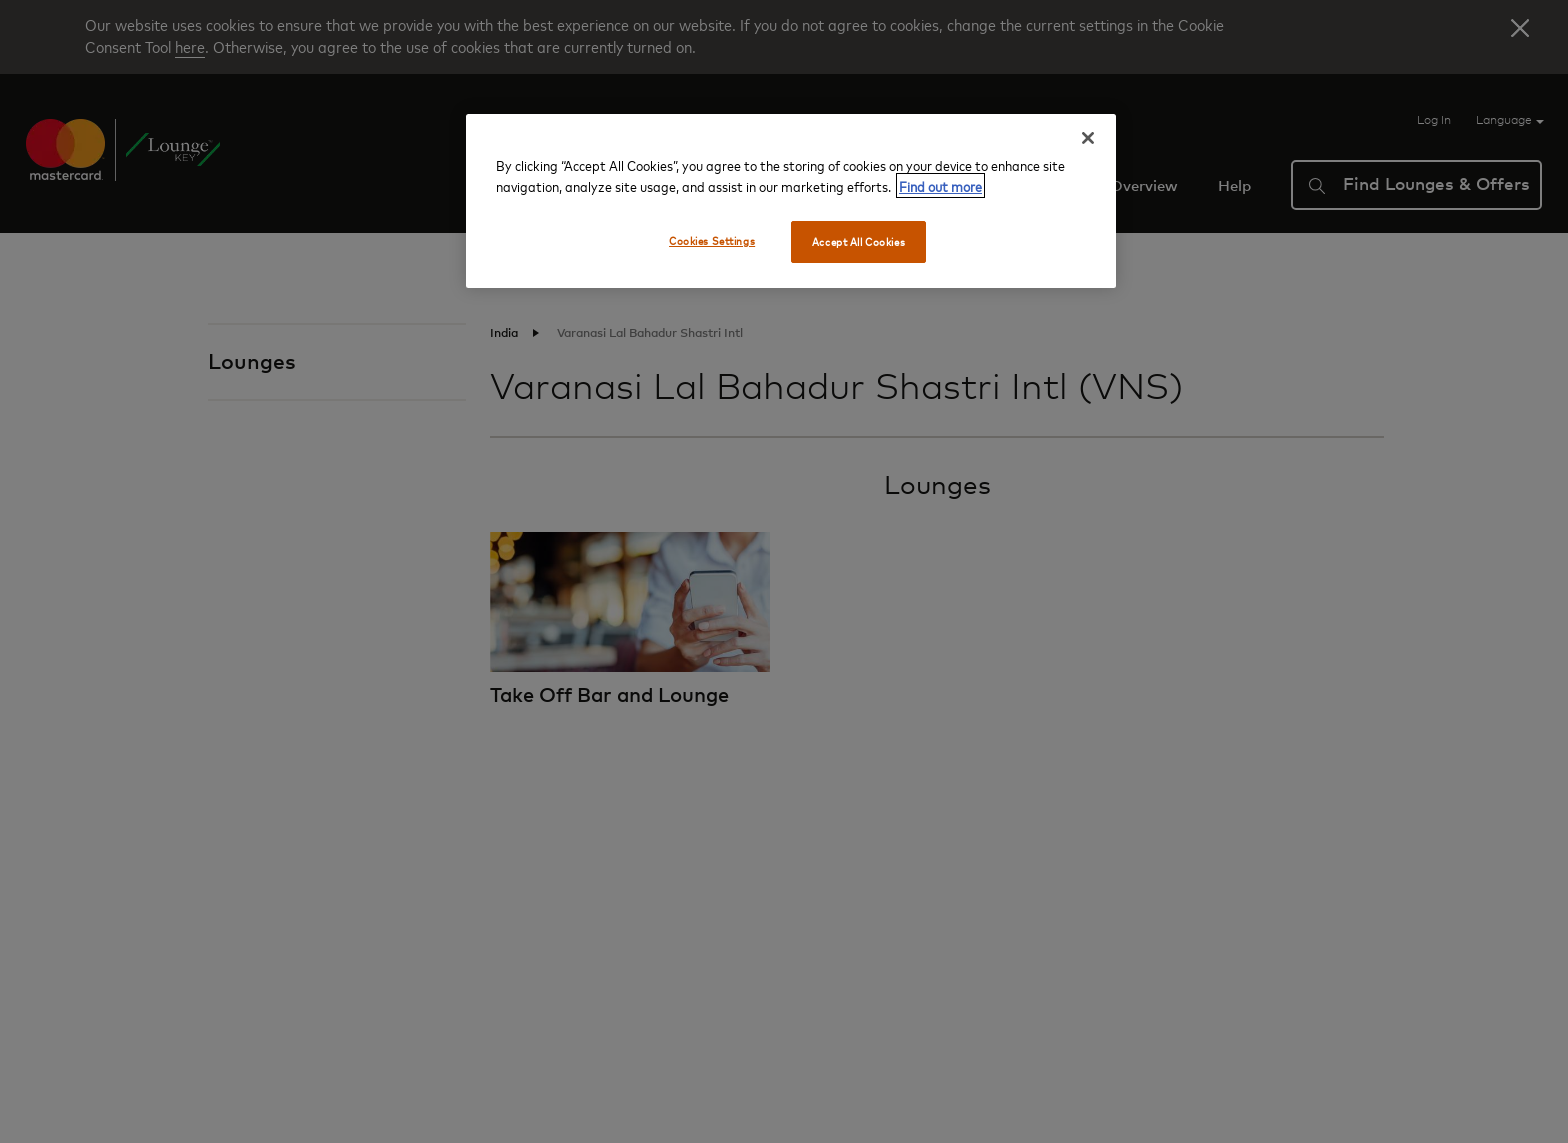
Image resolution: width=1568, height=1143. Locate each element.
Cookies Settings (712, 240)
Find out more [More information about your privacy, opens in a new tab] (940, 185)
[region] (791, 201)
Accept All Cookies (858, 241)
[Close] (1088, 138)
